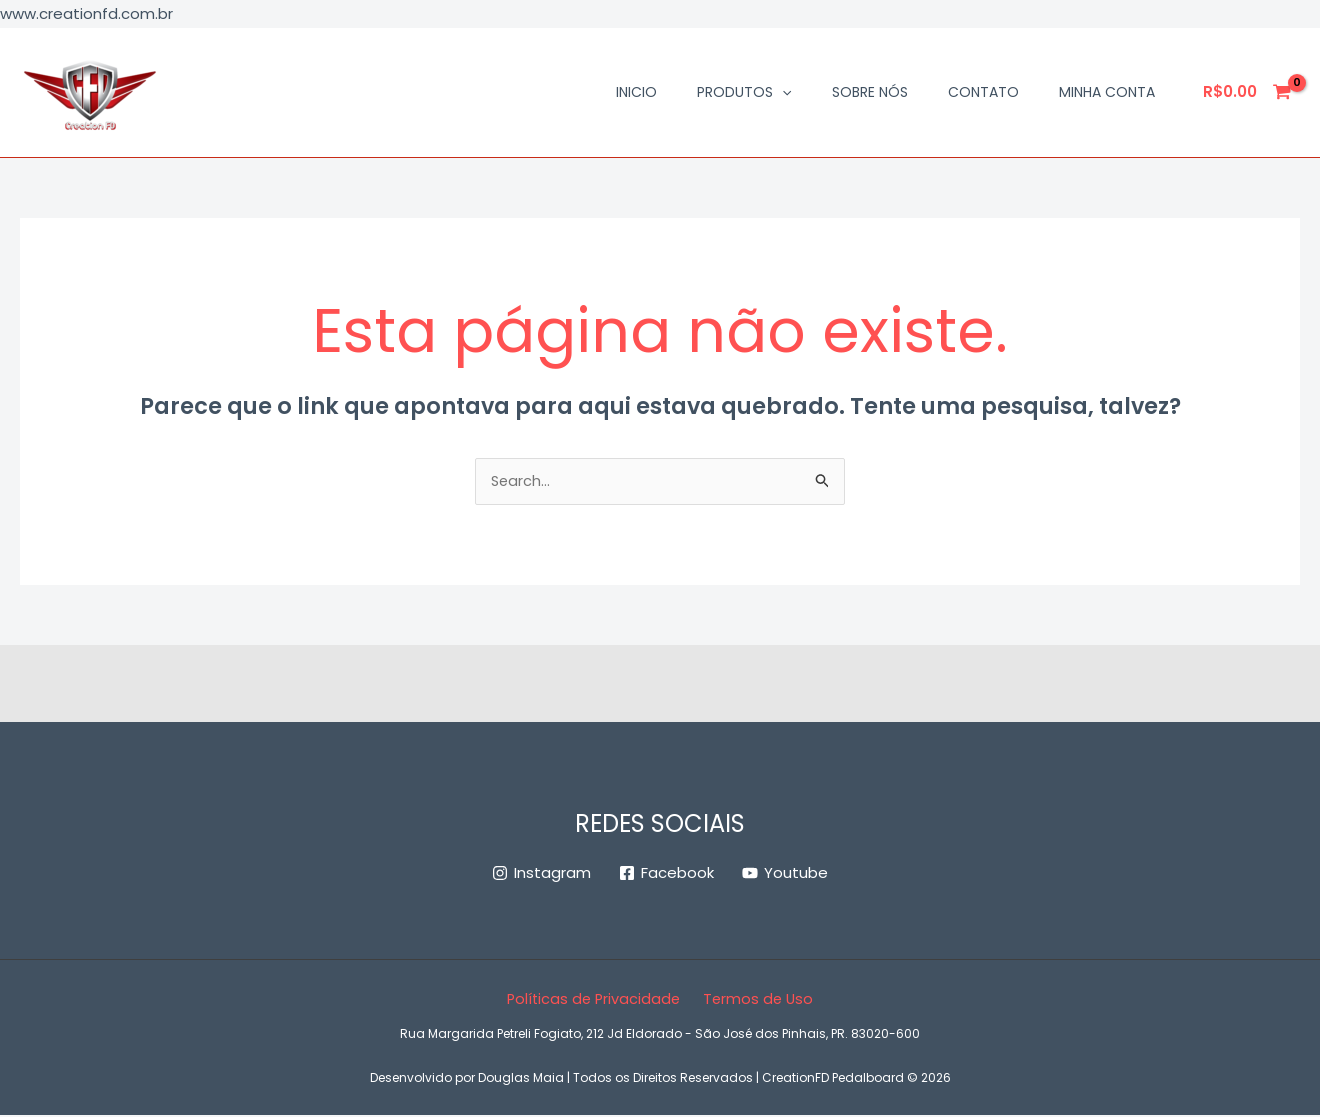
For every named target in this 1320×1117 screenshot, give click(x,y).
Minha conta (1107, 92)
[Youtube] (785, 875)
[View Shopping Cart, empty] (1248, 92)
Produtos (744, 92)
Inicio (636, 92)
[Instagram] (541, 875)
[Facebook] (666, 875)
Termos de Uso (756, 1000)
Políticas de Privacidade (596, 1000)
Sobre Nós (870, 92)
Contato (983, 92)
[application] (782, 92)
